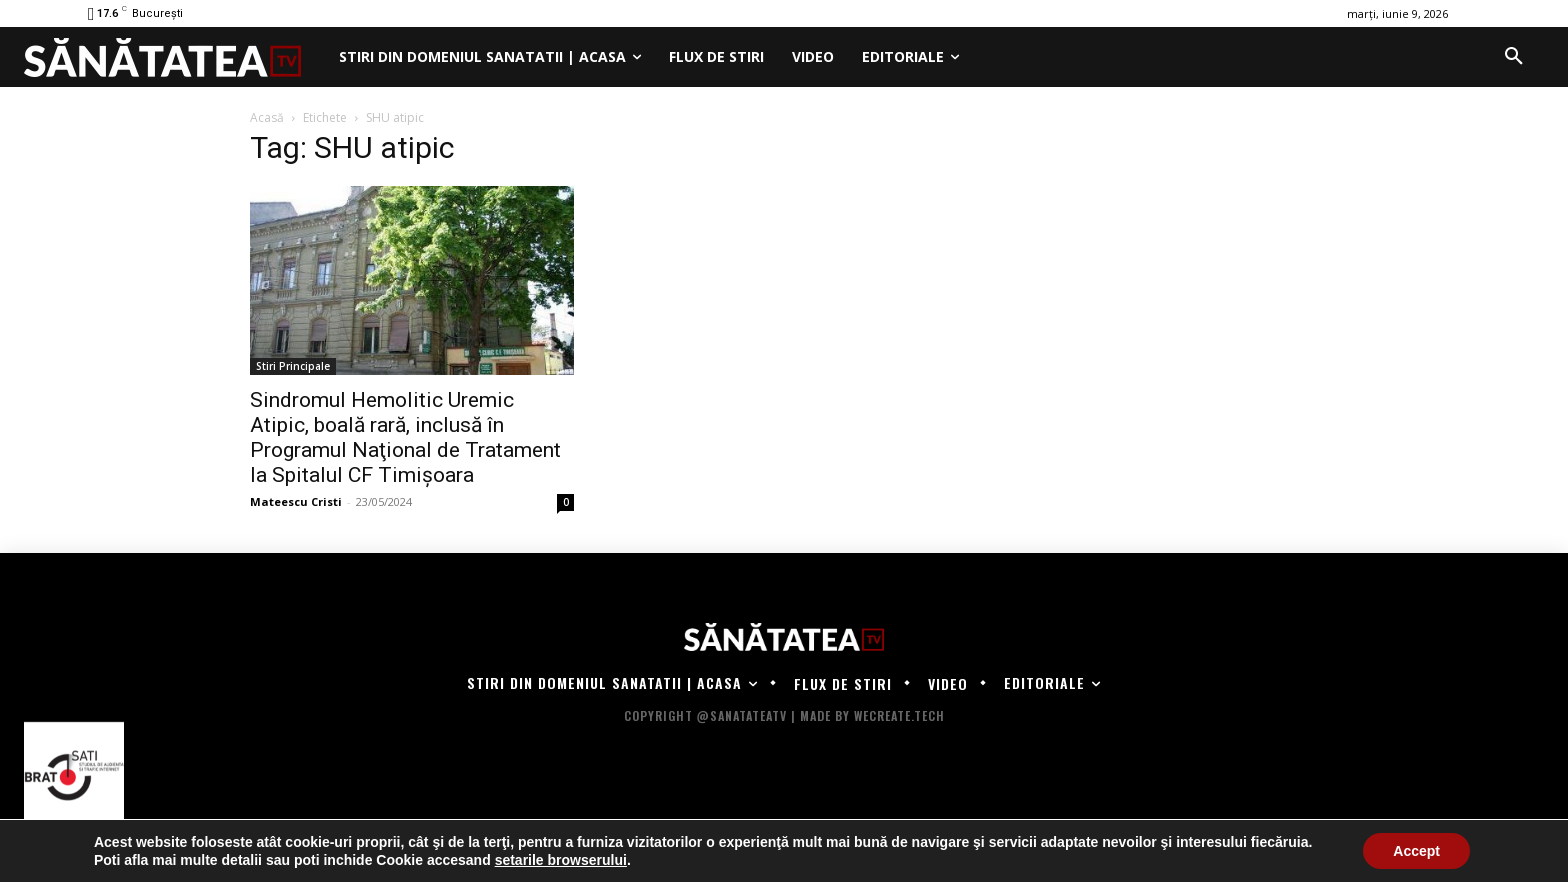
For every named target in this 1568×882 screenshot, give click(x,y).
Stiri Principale (293, 366)
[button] (1514, 57)
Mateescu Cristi (296, 501)
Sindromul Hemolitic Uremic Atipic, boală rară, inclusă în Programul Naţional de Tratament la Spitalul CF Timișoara (405, 437)
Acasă (267, 117)
